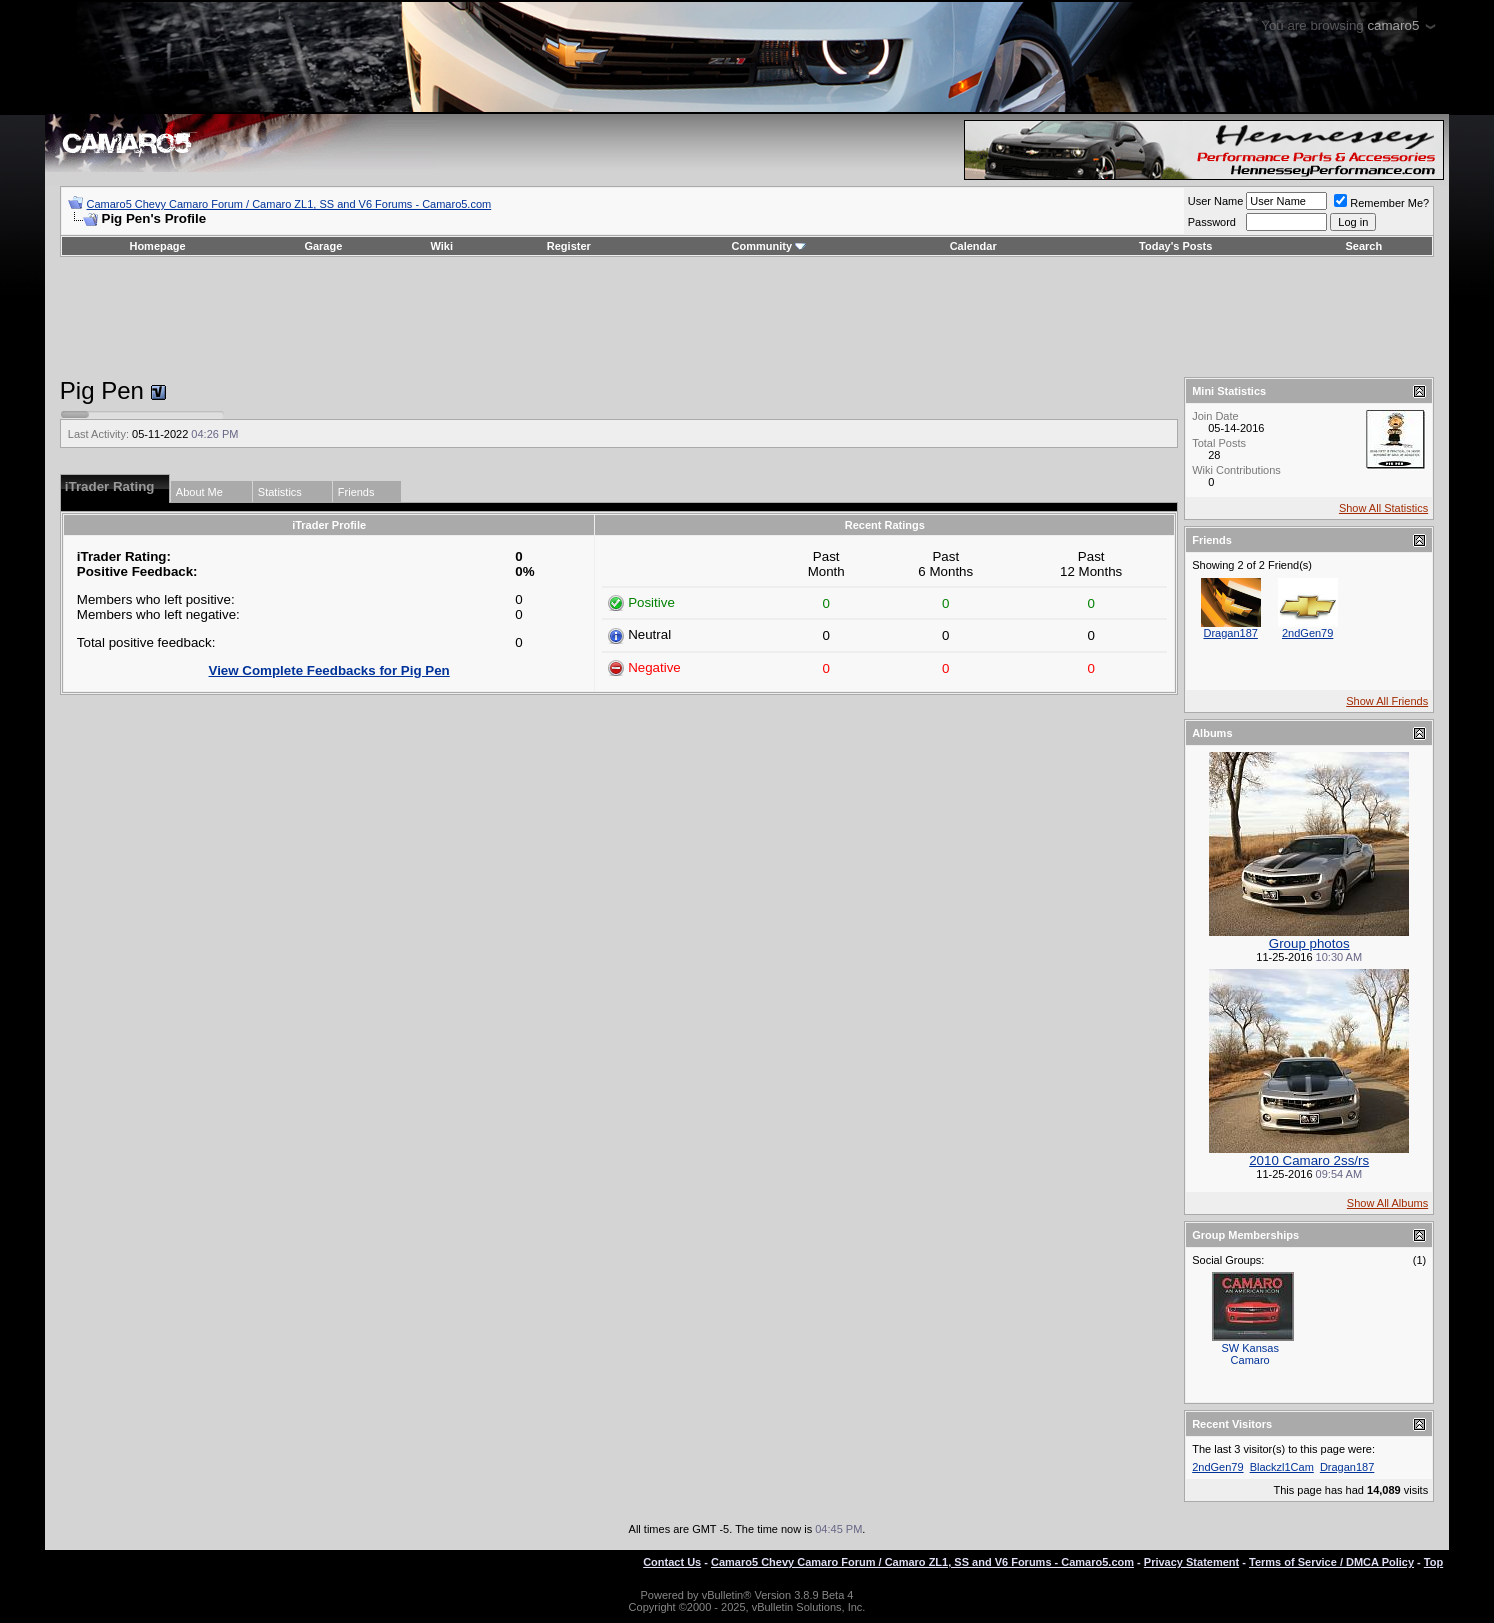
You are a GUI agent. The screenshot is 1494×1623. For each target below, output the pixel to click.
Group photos (1309, 943)
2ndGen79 (1307, 633)
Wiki (442, 246)
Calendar (973, 246)
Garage (323, 246)
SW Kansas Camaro (1249, 1354)
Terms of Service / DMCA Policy (1331, 1562)
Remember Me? (1381, 203)
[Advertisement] (747, 317)
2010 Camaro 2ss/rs (1309, 1160)
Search (1363, 246)
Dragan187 (1230, 633)
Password (1212, 222)
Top (1433, 1562)
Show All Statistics (1383, 508)
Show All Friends (1387, 701)
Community (769, 246)
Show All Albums (1387, 1203)
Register (569, 246)
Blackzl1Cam (1282, 1467)
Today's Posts (1175, 246)
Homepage (157, 246)
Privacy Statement (1191, 1562)
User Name (1216, 201)
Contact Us (672, 1562)
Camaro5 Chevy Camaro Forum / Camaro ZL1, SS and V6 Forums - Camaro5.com (289, 204)
